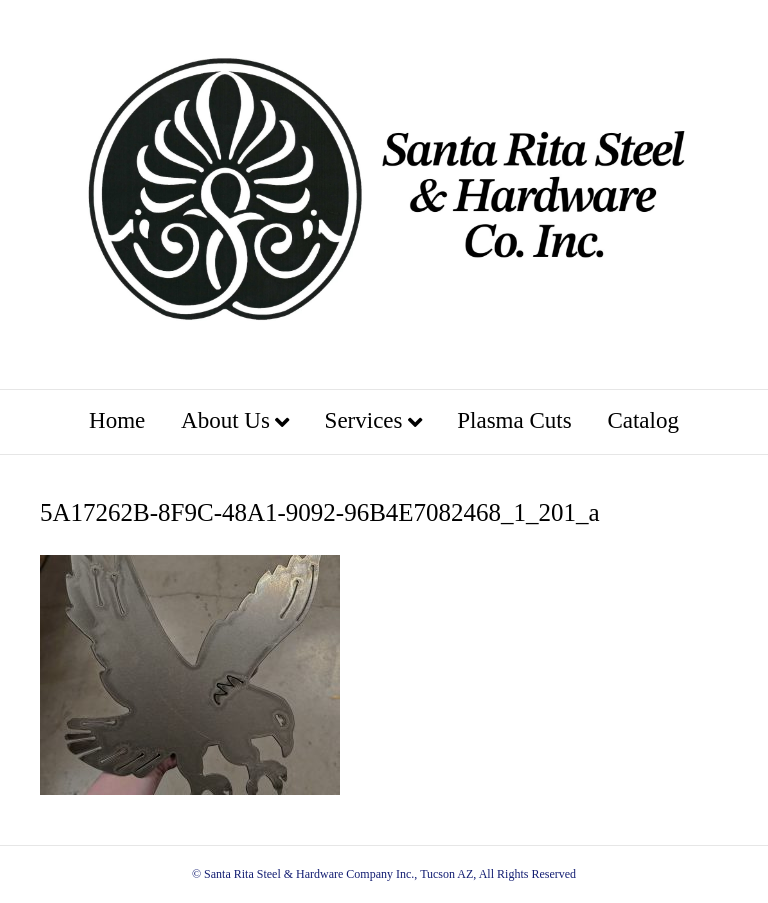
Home (117, 420)
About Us (225, 420)
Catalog (643, 420)
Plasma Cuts (514, 420)
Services (364, 420)
